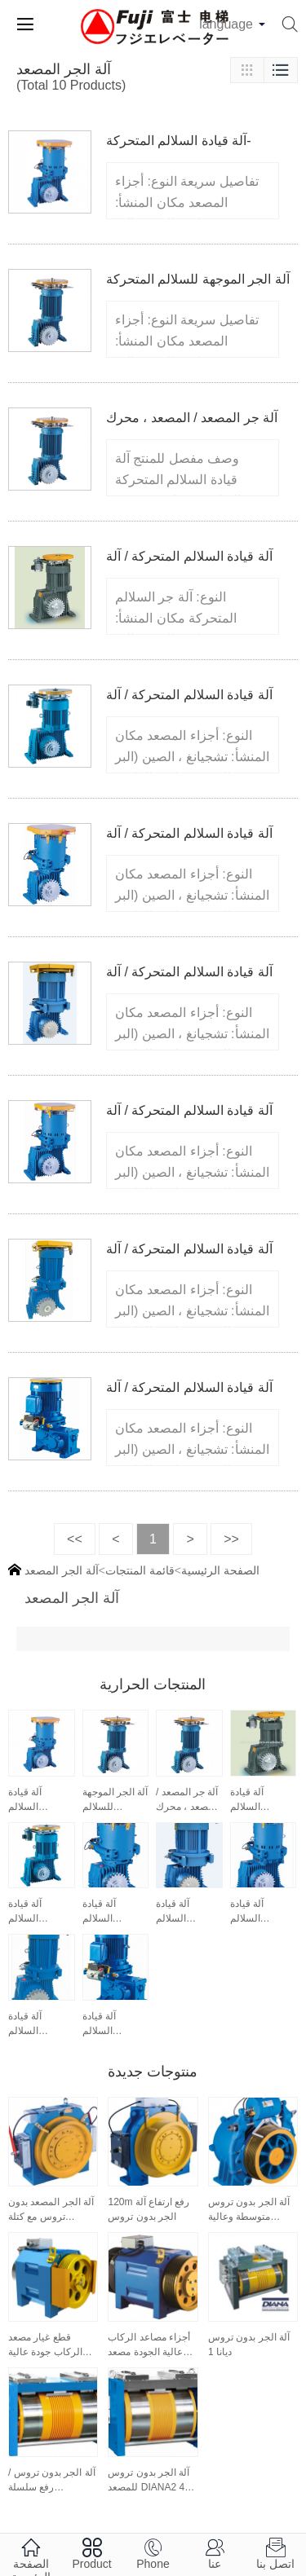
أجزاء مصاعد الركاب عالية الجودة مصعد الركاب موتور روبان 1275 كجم (149, 2345)
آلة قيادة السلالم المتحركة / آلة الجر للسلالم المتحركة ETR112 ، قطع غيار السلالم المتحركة (113, 2024)
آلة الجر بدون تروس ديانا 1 (249, 2345)
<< (74, 1539)
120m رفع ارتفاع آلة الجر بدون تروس (148, 2209)
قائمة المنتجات (140, 1570)
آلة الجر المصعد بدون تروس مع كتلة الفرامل (51, 2210)
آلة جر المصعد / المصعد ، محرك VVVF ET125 (188, 1800)
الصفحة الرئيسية (220, 1570)
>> (231, 1539)
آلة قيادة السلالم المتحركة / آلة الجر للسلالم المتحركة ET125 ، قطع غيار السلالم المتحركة (36, 1912)
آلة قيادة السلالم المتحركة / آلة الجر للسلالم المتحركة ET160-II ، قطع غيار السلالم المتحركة (262, 1912)
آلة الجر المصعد (61, 1570)
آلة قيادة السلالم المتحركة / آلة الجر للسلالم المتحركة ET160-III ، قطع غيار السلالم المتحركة (36, 2024)
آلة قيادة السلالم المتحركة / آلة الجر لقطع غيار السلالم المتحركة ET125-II (113, 1912)
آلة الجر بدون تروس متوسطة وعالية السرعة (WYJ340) (249, 2210)
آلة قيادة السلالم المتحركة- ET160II (28, 1800)
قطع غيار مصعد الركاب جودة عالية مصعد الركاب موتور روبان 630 (47, 2345)
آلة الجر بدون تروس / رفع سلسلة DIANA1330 (51, 2481)
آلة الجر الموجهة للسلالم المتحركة (198, 279)
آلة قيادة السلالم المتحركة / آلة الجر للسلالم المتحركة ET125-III (183, 1912)
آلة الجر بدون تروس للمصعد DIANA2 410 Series (151, 2481)
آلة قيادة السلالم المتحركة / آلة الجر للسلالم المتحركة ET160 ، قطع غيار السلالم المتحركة (258, 1800)
